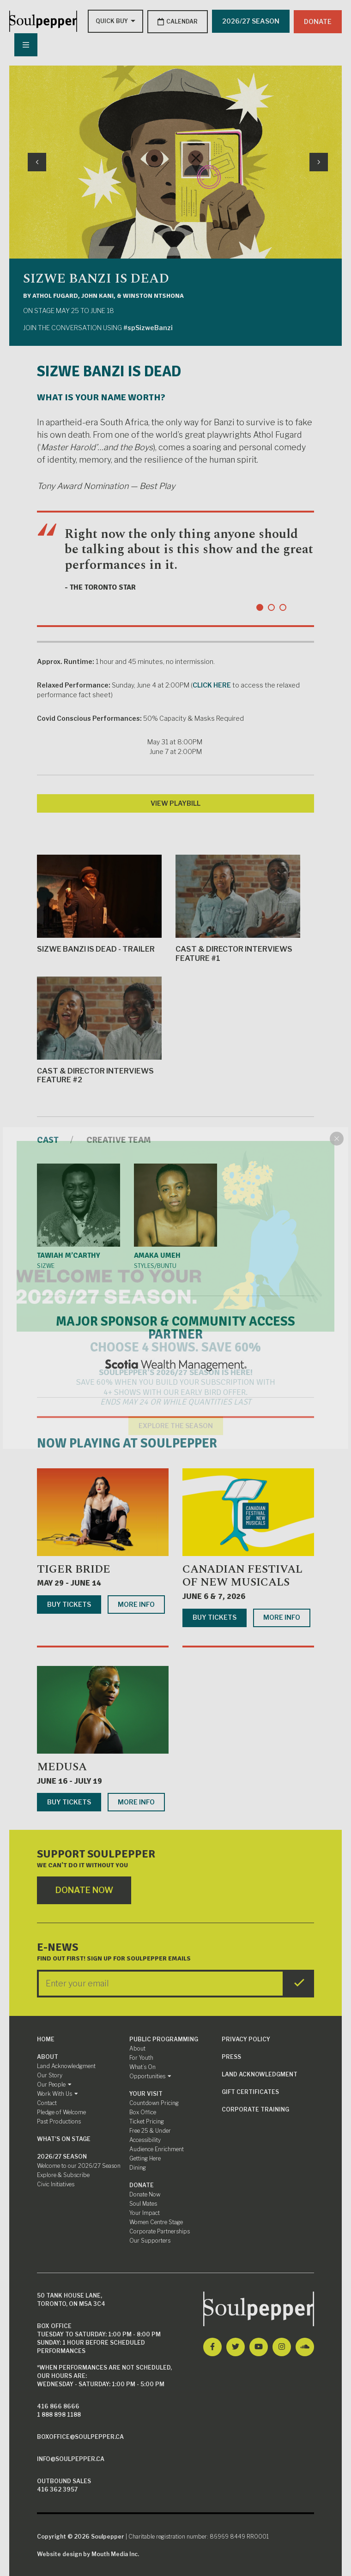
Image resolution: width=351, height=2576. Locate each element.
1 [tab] (259, 606)
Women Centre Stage (156, 2221)
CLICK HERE (212, 684)
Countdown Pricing (154, 2102)
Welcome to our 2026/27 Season (79, 2164)
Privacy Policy (246, 2038)
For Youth (141, 2056)
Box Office (142, 2111)
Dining (137, 2166)
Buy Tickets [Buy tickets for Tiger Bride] (69, 1603)
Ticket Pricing (146, 2120)
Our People (54, 2083)
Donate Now (144, 2193)
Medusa (62, 1766)
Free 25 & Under (150, 2129)
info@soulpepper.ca (70, 2458)
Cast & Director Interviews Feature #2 (99, 1029)
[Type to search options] (111, 20)
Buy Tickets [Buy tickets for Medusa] (69, 1801)
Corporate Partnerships (159, 2230)
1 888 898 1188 (59, 2413)
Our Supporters (149, 2239)
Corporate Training (255, 2108)
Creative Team (120, 1139)
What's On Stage (64, 2138)
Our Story (49, 2074)
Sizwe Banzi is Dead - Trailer (99, 903)
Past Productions (59, 2120)
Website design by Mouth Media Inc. (88, 2553)
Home (45, 2038)
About (47, 2055)
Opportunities (150, 2075)
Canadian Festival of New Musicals (242, 1575)
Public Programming (163, 2038)
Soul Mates (143, 2202)
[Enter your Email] (160, 1983)
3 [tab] (282, 606)
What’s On (142, 2066)
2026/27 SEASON (250, 20)
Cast (48, 1139)
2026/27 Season (62, 2155)
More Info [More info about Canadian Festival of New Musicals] (281, 1617)
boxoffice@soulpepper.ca (80, 2435)
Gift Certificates (250, 2090)
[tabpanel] (175, 567)
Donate (318, 20)
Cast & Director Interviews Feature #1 (238, 907)
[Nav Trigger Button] (25, 43)
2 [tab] (271, 606)
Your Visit (146, 2092)
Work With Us (57, 2092)
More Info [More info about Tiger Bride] (136, 1603)
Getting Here (145, 2157)
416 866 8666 (58, 2405)
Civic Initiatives (55, 2183)
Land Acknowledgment (66, 2065)
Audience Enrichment (156, 2148)
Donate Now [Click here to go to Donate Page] (85, 1889)
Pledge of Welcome (61, 2111)
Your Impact (144, 2211)
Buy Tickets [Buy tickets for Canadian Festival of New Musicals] (214, 1617)
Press (231, 2055)
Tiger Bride (73, 1568)
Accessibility (145, 2139)
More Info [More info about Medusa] (136, 1801)
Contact (47, 2102)
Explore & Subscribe (63, 2174)
